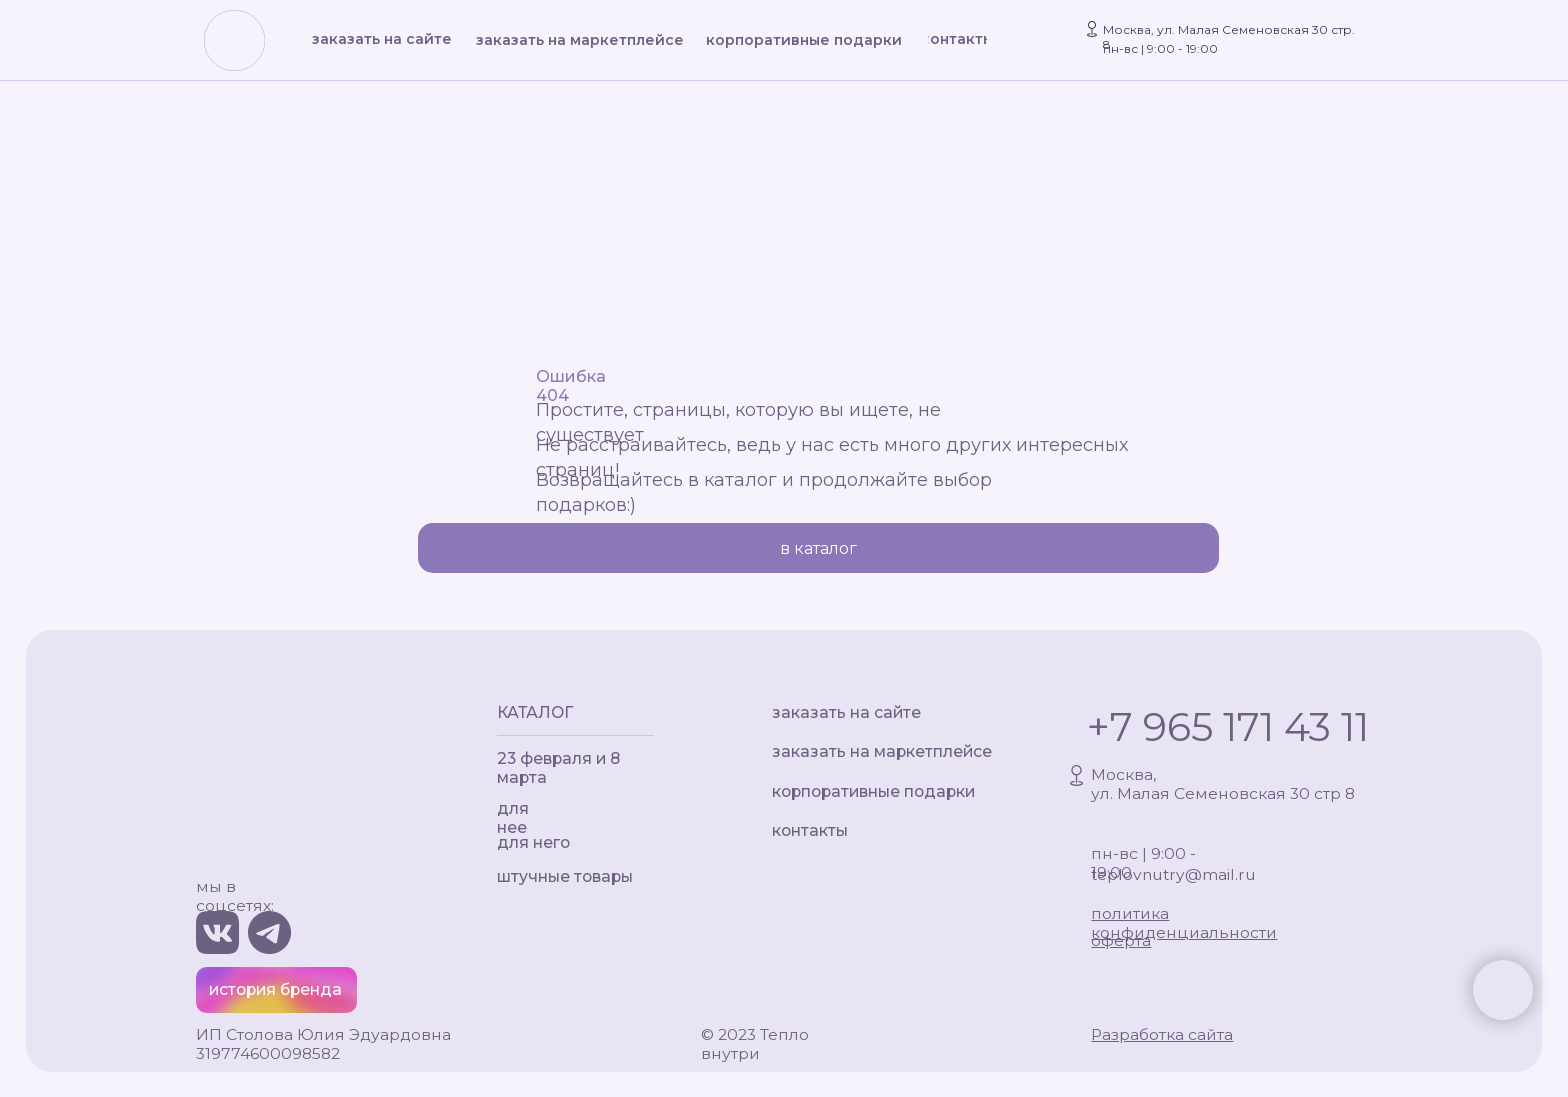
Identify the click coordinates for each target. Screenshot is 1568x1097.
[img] (235, 42)
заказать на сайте (846, 712)
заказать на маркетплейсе (882, 751)
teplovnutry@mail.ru (1173, 874)
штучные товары (565, 876)
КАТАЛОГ (535, 712)
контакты (810, 830)
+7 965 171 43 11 (1228, 727)
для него (533, 842)
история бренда (275, 989)
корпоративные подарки (873, 791)
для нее (513, 818)
